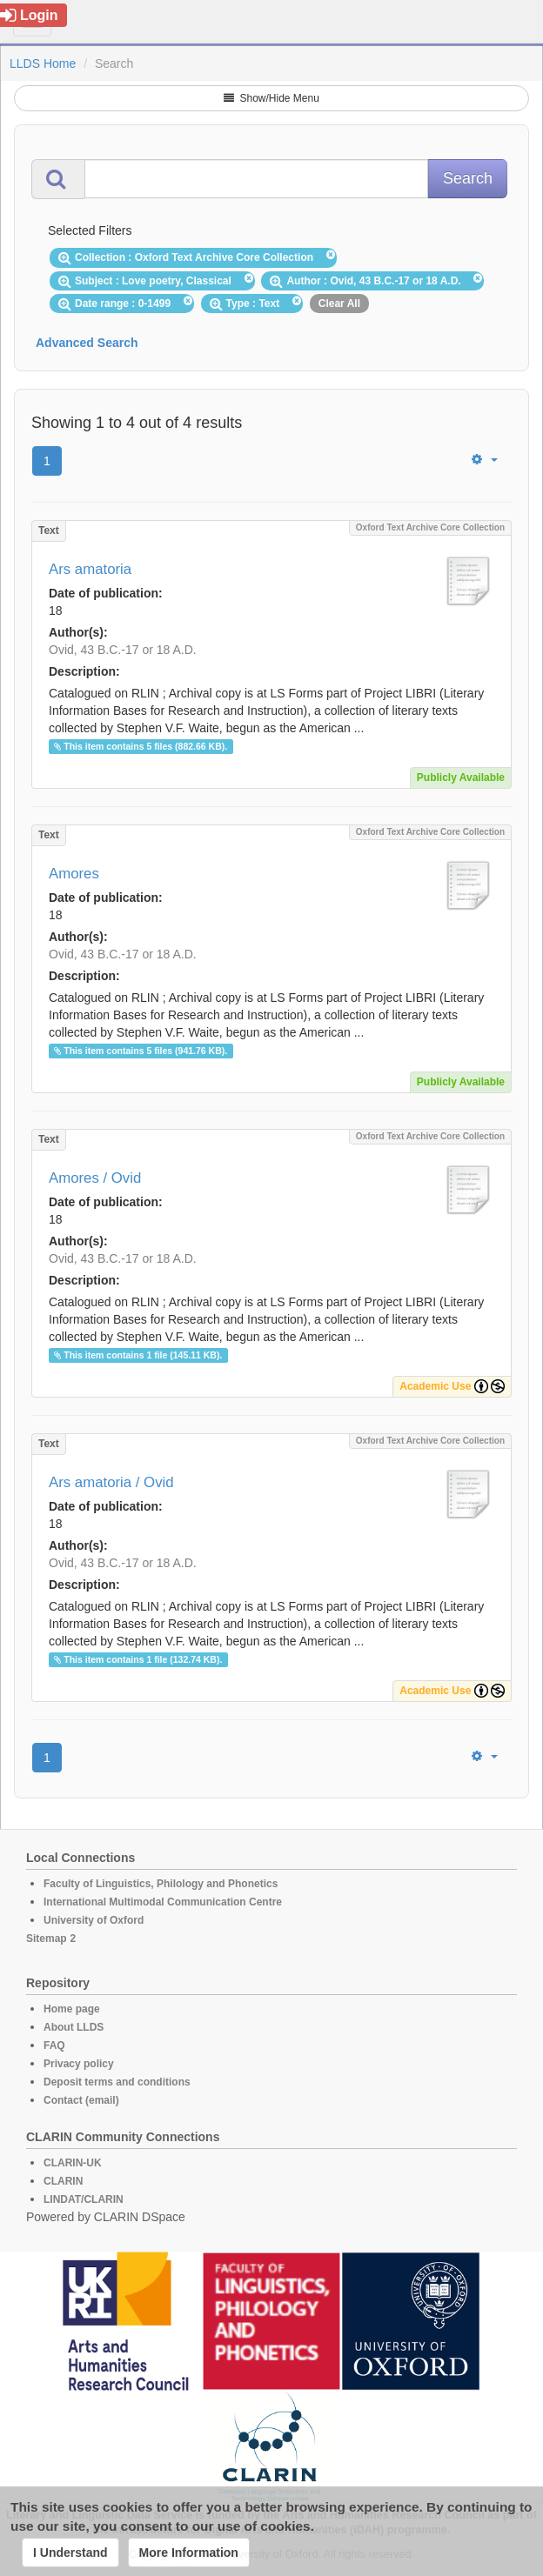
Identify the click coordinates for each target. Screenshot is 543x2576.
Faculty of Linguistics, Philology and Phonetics (161, 1884)
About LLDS (74, 2027)
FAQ (54, 2045)
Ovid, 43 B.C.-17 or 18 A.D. (123, 650)
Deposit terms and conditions (117, 2082)
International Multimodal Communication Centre (163, 1902)
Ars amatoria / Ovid (111, 1482)
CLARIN (63, 2181)
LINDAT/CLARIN (84, 2199)
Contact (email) (81, 2100)
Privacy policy (79, 2064)
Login (29, 15)
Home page (72, 2009)
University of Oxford (94, 1920)
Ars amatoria (90, 569)
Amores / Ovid (95, 1178)
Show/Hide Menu (271, 98)
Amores (74, 873)
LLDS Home (43, 63)
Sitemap (46, 1938)
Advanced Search (87, 343)
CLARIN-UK (73, 2163)
